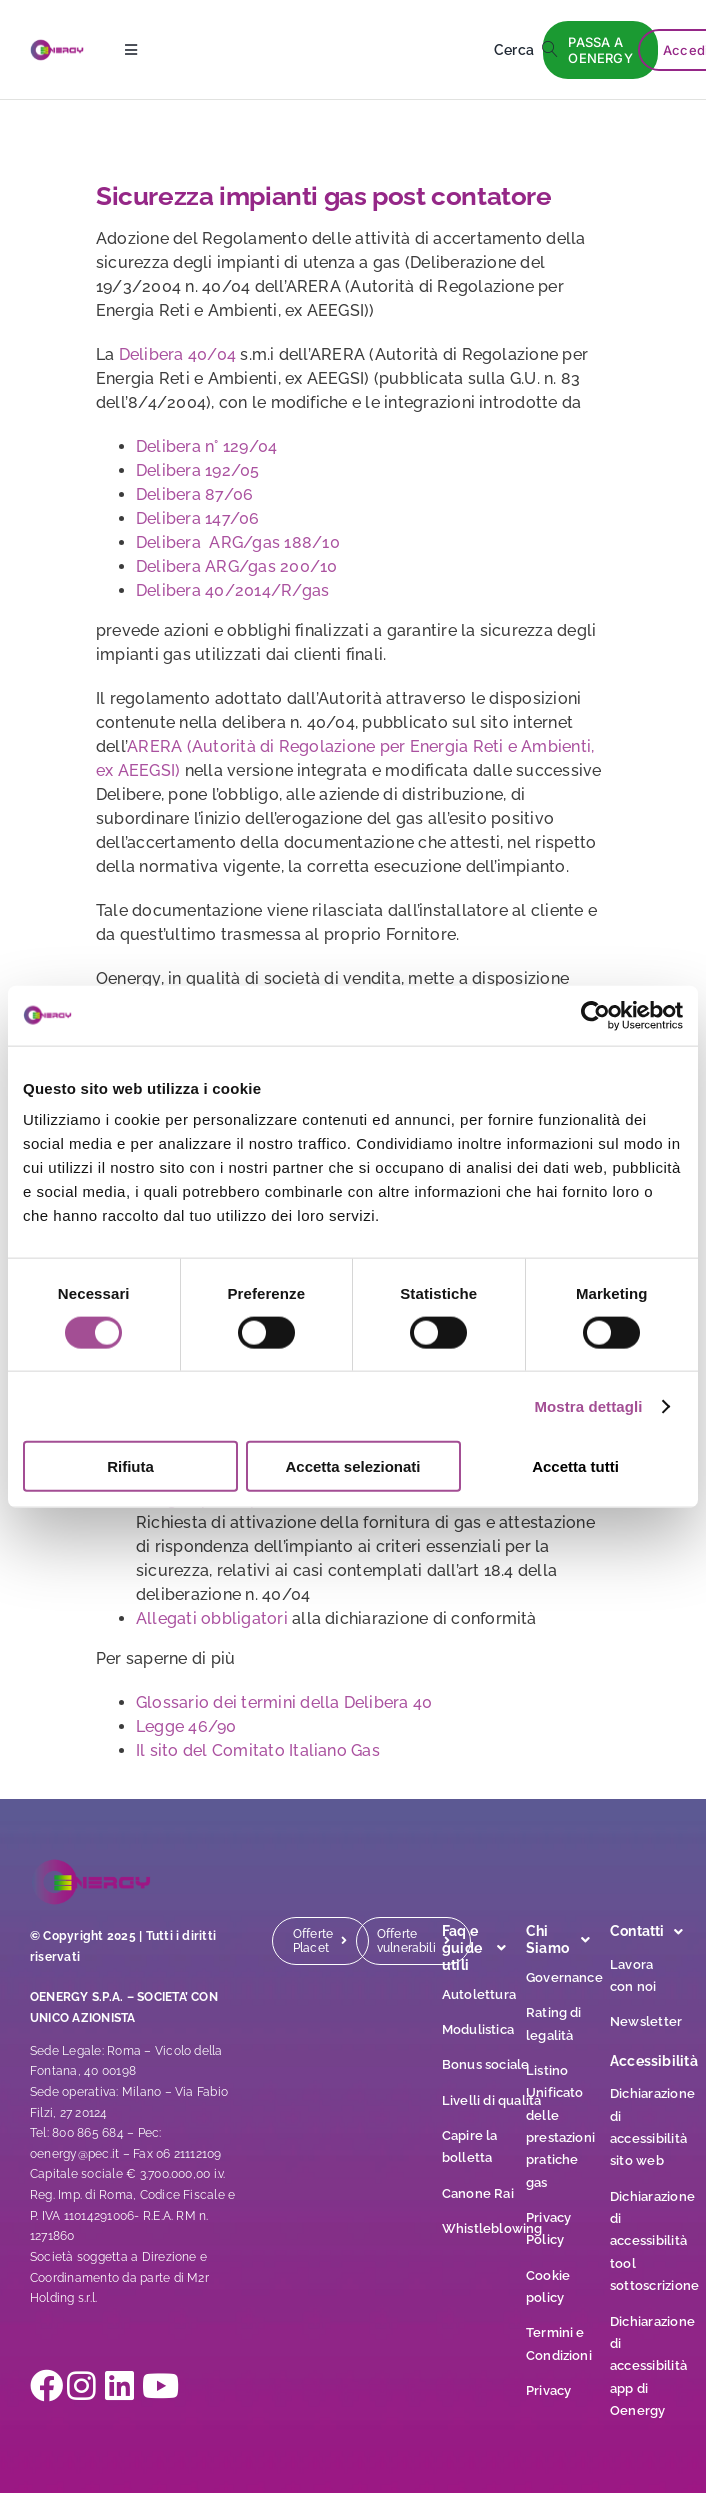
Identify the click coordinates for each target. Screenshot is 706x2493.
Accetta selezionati (352, 1466)
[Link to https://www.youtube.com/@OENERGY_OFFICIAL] (148, 2385)
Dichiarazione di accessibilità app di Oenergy (652, 2366)
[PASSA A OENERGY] (600, 50)
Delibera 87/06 (194, 494)
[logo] (57, 46)
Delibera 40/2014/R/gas (232, 590)
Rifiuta (130, 1466)
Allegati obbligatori (212, 1618)
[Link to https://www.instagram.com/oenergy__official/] (73, 2385)
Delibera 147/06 (198, 518)
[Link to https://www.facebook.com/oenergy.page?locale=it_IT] (36, 2385)
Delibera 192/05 (198, 470)
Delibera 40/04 (180, 354)
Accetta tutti (575, 1466)
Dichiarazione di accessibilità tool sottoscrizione (654, 2241)
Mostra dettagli (588, 1405)
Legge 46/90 (186, 1726)
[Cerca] (530, 50)
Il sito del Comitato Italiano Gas (258, 1750)
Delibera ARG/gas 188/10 (238, 542)
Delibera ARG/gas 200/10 (237, 566)
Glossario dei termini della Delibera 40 (284, 1702)
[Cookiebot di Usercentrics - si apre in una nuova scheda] (595, 1015)
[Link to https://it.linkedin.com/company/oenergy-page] (111, 2385)
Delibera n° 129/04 (206, 446)
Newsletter (646, 2021)
